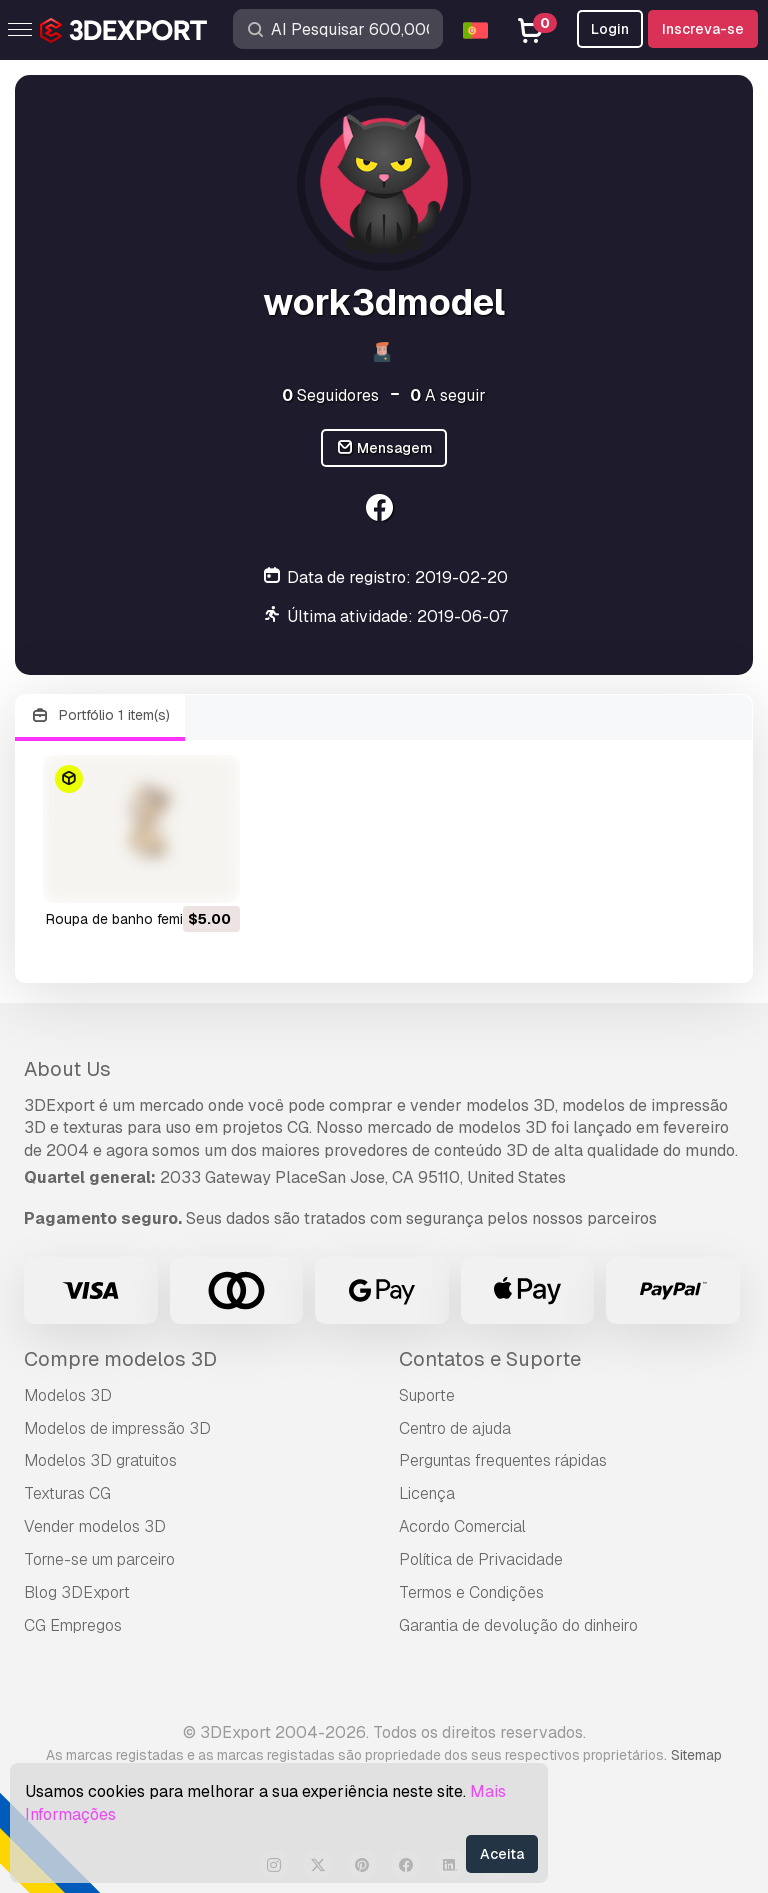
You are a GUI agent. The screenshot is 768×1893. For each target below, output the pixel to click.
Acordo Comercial (462, 1526)
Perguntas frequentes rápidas (503, 1460)
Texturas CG (67, 1493)
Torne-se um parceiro (99, 1559)
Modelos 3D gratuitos (100, 1460)
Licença (427, 1493)
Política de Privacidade (481, 1559)
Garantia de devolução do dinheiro (518, 1625)
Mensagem (384, 448)
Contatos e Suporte (490, 1359)
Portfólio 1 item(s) (100, 715)
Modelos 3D (68, 1395)
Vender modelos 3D (95, 1526)
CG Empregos (73, 1625)
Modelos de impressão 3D (117, 1428)
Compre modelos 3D (120, 1359)
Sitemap (696, 1755)
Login (610, 29)
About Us (67, 1069)
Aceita (502, 1854)
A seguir (448, 395)
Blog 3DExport (77, 1592)
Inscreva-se (703, 29)
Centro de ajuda (455, 1428)
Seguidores (330, 395)
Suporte (427, 1395)
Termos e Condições (471, 1592)
